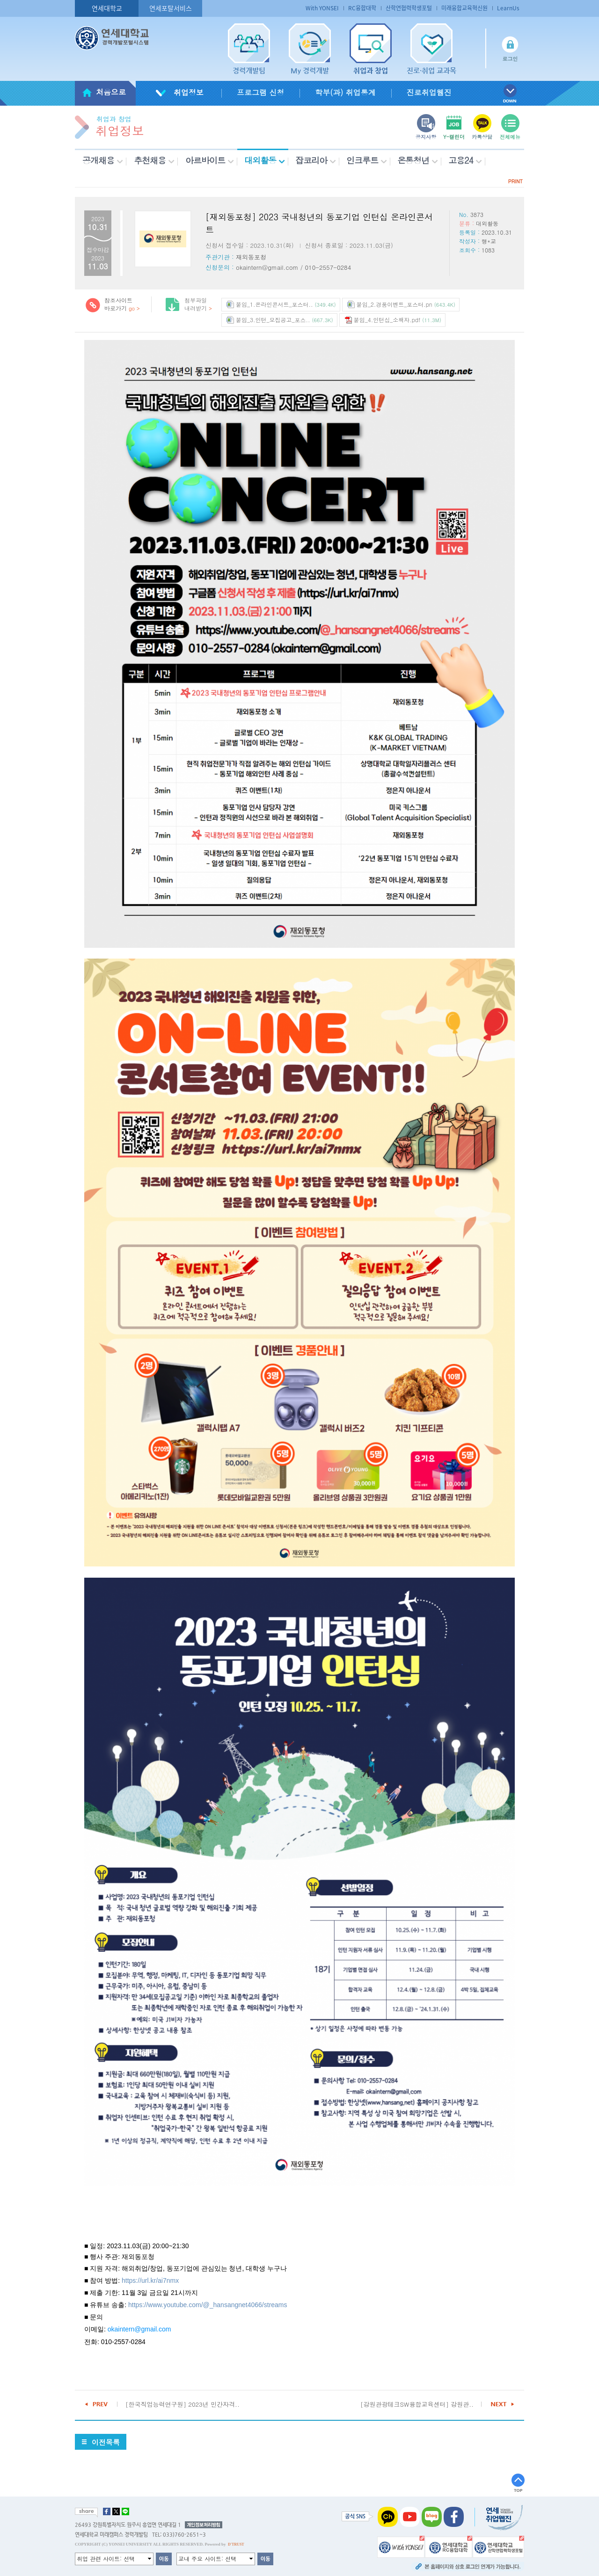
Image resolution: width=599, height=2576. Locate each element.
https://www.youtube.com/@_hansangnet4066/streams (207, 2305)
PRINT (515, 181)
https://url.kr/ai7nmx (150, 2280)
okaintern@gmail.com (139, 2329)
